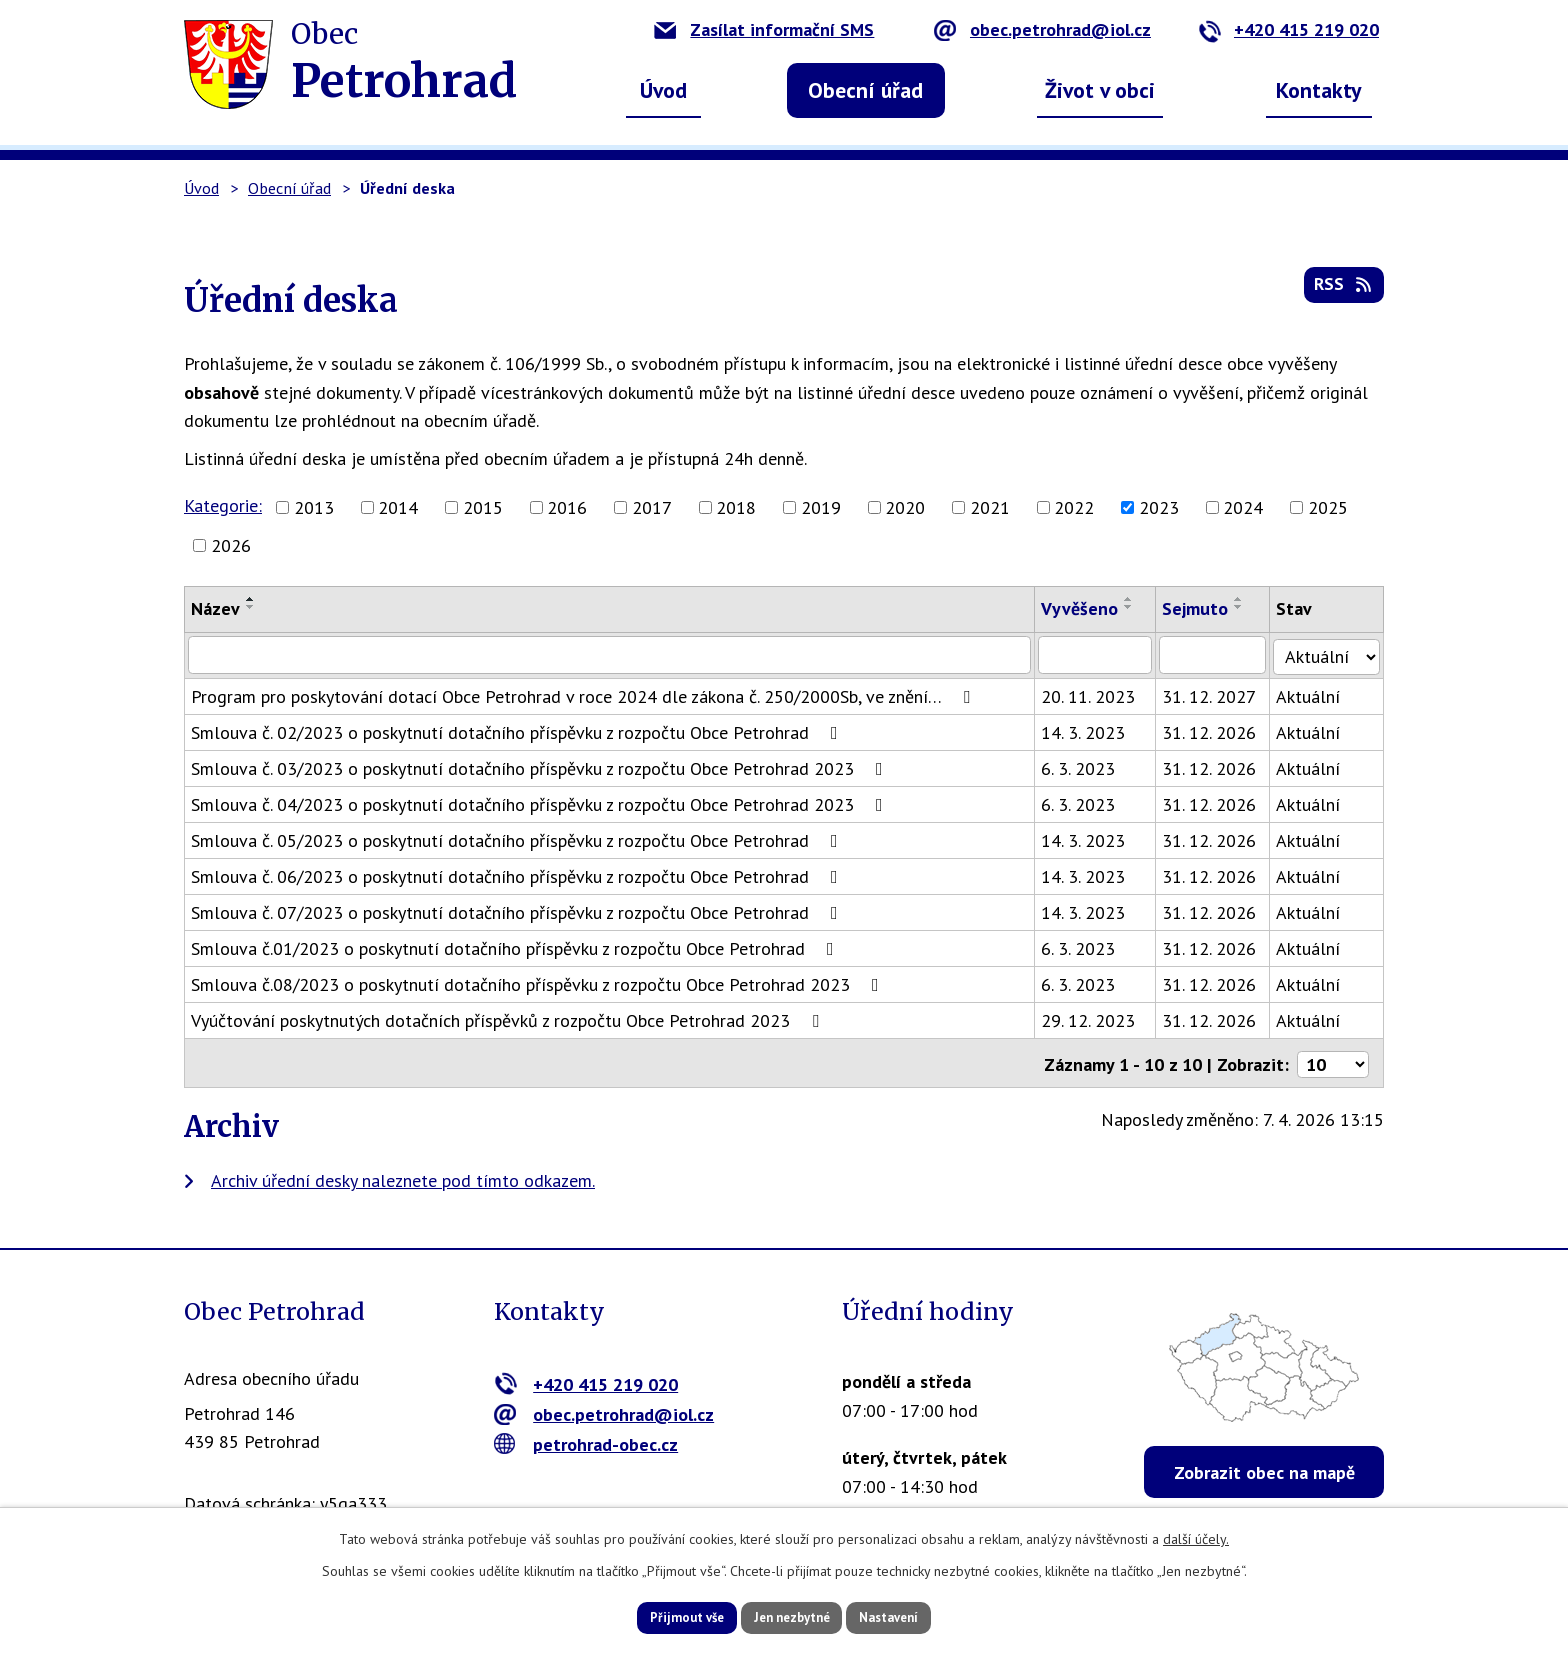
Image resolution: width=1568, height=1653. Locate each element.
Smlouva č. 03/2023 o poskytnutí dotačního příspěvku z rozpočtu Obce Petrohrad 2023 (541, 767)
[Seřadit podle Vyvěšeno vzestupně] (1133, 599)
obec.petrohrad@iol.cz (1042, 29)
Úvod (663, 90)
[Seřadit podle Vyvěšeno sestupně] (1133, 607)
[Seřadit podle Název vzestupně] (251, 599)
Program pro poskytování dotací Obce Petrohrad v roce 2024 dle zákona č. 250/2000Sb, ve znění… (584, 695)
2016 (567, 507)
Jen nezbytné (791, 1616)
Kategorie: (223, 505)
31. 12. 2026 (1214, 731)
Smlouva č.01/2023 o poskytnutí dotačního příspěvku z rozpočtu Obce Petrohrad (516, 947)
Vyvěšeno (1083, 608)
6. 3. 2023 (1082, 767)
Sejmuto (1200, 608)
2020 (905, 507)
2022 (1074, 507)
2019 (821, 507)
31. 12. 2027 (1214, 695)
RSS (1342, 291)
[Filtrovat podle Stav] (1329, 654)
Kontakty (1319, 90)
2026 (231, 545)
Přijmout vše (661, 1616)
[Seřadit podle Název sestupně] (251, 607)
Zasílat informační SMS (764, 29)
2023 (1159, 507)
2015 (483, 507)
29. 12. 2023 (1092, 1019)
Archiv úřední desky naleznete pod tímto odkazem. (403, 1176)
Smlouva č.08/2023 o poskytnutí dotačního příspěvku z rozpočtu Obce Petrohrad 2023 (539, 983)
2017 (652, 507)
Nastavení (913, 1616)
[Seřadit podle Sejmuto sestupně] (1244, 607)
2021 (990, 507)
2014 (398, 507)
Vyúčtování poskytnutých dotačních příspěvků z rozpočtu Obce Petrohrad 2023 (509, 1019)
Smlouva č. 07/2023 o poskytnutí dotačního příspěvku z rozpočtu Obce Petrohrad (518, 911)
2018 (736, 507)
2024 (1243, 507)
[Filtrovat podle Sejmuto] (1217, 655)
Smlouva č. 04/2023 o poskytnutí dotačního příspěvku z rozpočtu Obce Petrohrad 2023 (541, 803)
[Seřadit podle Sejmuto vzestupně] (1244, 599)
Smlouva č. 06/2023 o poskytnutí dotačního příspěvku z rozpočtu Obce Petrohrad (518, 875)
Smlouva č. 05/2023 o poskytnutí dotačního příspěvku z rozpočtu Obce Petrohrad (518, 839)
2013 (314, 507)
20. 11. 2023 (1092, 695)
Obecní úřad (865, 90)
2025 (1328, 507)
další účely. (1196, 1536)
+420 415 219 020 (1288, 29)
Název (215, 608)
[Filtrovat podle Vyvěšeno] (1099, 655)
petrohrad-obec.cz (586, 1440)
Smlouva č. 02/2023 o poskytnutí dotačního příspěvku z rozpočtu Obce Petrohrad (518, 731)
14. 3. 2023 (1087, 731)
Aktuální (1313, 695)
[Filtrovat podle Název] (611, 655)
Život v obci (1100, 90)
